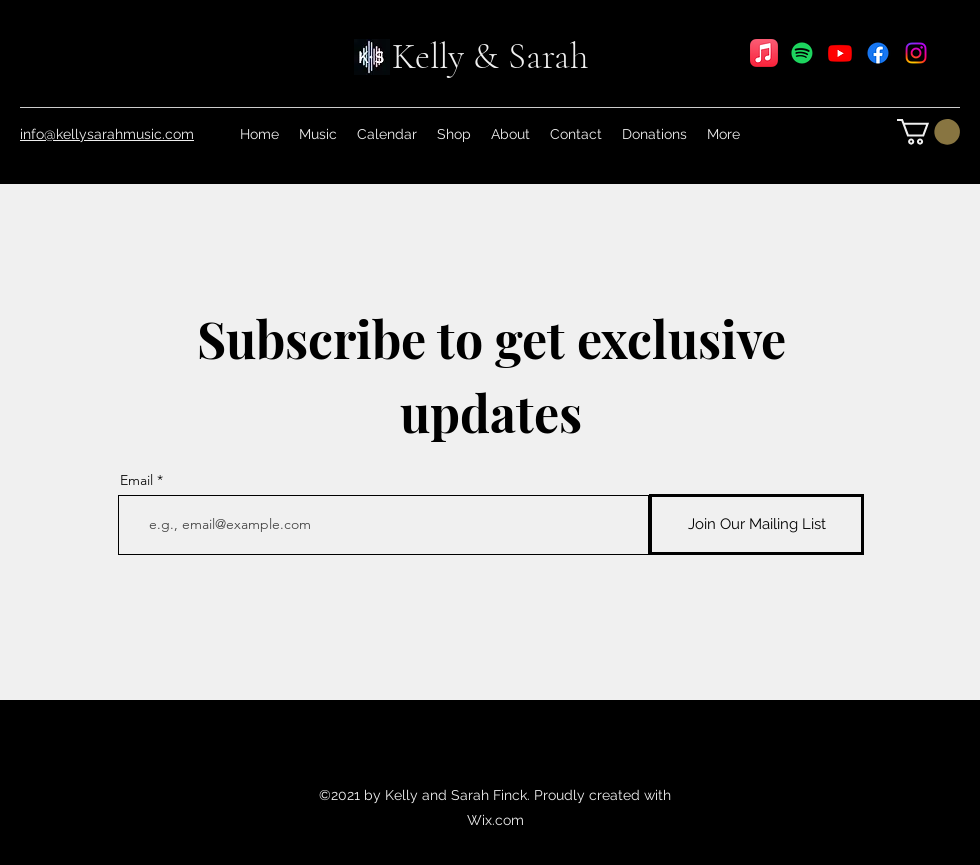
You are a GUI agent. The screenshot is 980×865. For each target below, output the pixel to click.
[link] (928, 132)
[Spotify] (802, 53)
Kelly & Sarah (490, 56)
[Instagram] (916, 53)
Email (136, 480)
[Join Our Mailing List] (756, 524)
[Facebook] (878, 53)
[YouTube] (840, 53)
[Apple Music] (764, 53)
